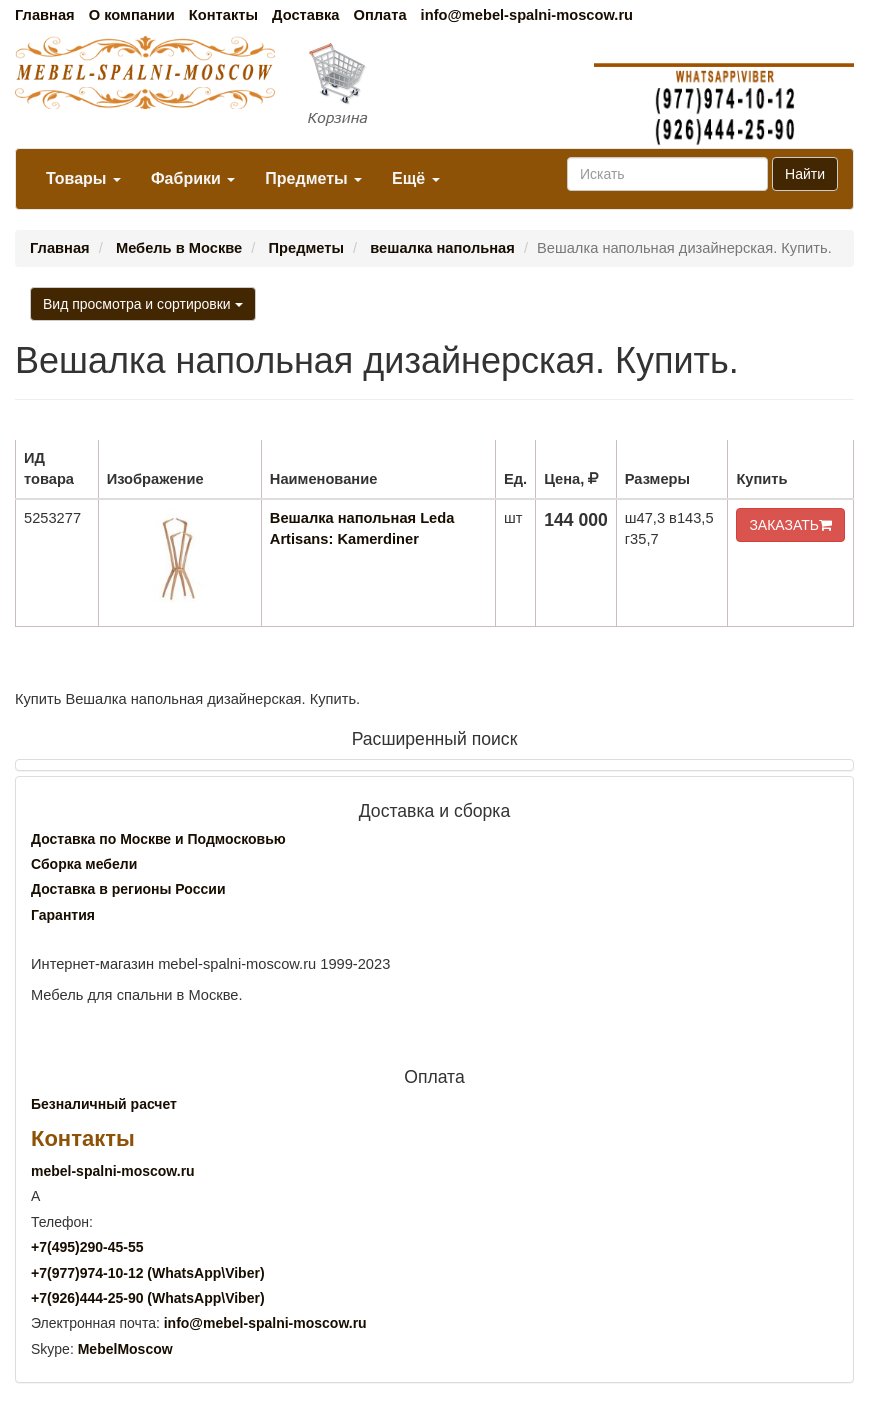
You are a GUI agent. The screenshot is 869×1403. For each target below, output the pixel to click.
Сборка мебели (84, 864)
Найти (805, 174)
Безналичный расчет (104, 1104)
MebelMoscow (125, 1349)
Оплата (379, 15)
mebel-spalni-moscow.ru (113, 1171)
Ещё (416, 178)
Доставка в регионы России (128, 889)
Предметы (313, 178)
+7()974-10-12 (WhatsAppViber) (148, 1273)
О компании (132, 15)
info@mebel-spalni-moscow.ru (527, 15)
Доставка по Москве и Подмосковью (158, 839)
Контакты (223, 15)
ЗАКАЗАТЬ (790, 525)
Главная (45, 15)
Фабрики (193, 178)
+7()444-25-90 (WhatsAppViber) (148, 1298)
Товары (83, 178)
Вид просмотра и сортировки (143, 304)
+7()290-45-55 (87, 1247)
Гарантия (63, 915)
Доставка (305, 15)
